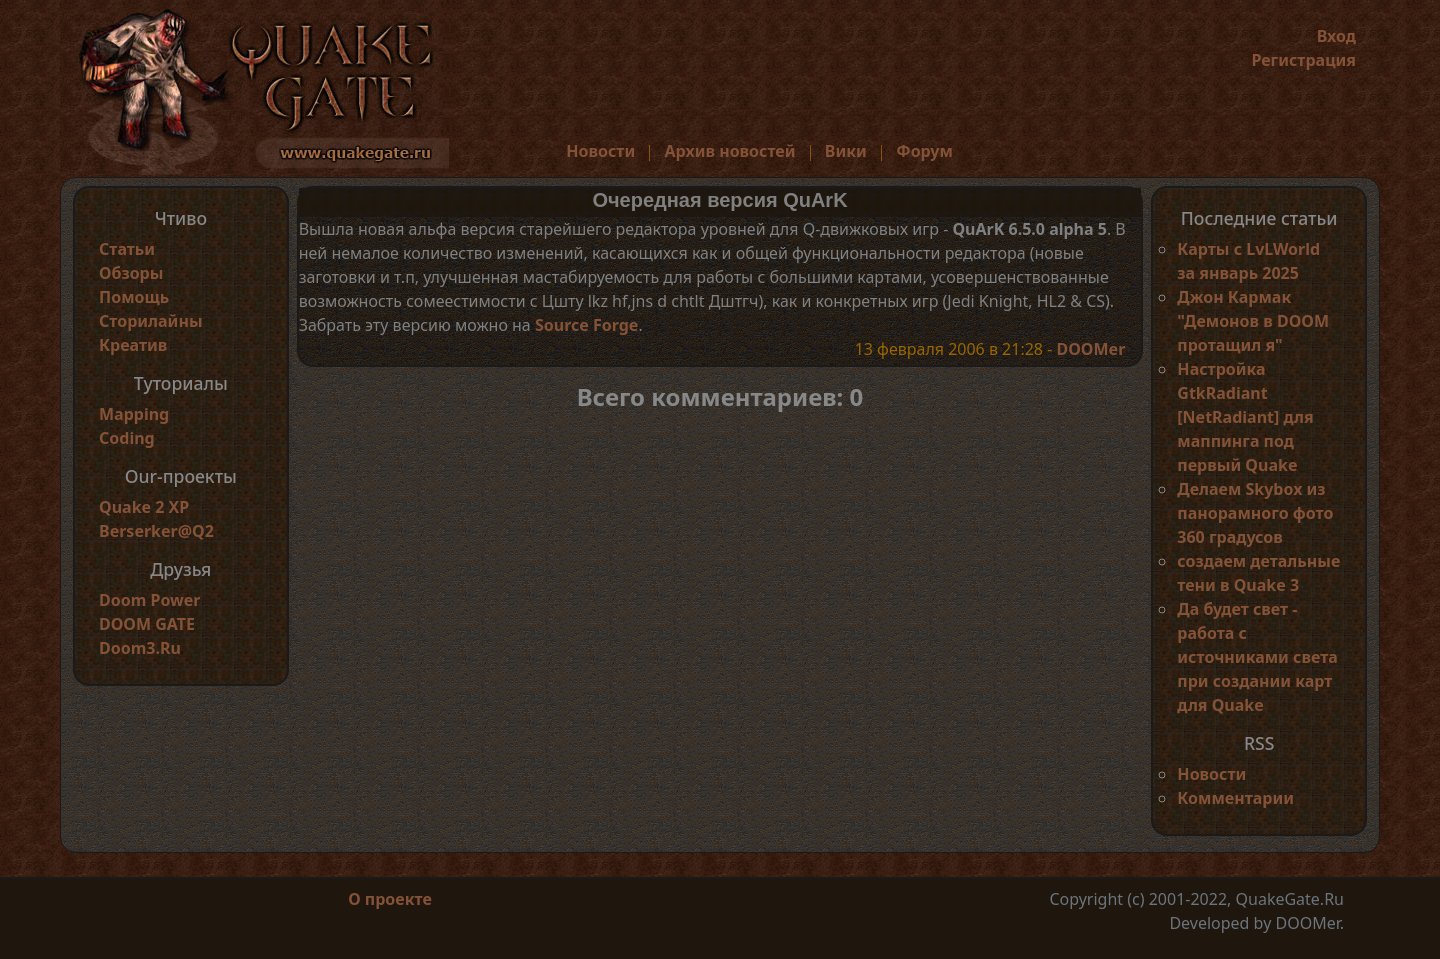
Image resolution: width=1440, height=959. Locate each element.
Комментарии (1235, 798)
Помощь (134, 297)
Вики (846, 151)
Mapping (134, 414)
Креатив (133, 345)
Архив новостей (730, 151)
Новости (600, 151)
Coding (127, 438)
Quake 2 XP (144, 507)
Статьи (127, 249)
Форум (924, 151)
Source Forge (586, 325)
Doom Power (150, 600)
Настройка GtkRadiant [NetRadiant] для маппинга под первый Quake (1245, 417)
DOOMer (1090, 349)
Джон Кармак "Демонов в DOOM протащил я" (1253, 321)
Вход (1336, 36)
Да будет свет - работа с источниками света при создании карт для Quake (1257, 657)
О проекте (390, 899)
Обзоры (131, 273)
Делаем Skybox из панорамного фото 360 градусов (1255, 513)
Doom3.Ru (140, 648)
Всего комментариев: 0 (720, 396)
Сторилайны (151, 321)
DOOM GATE (147, 624)
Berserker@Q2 (156, 531)
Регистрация (1303, 60)
